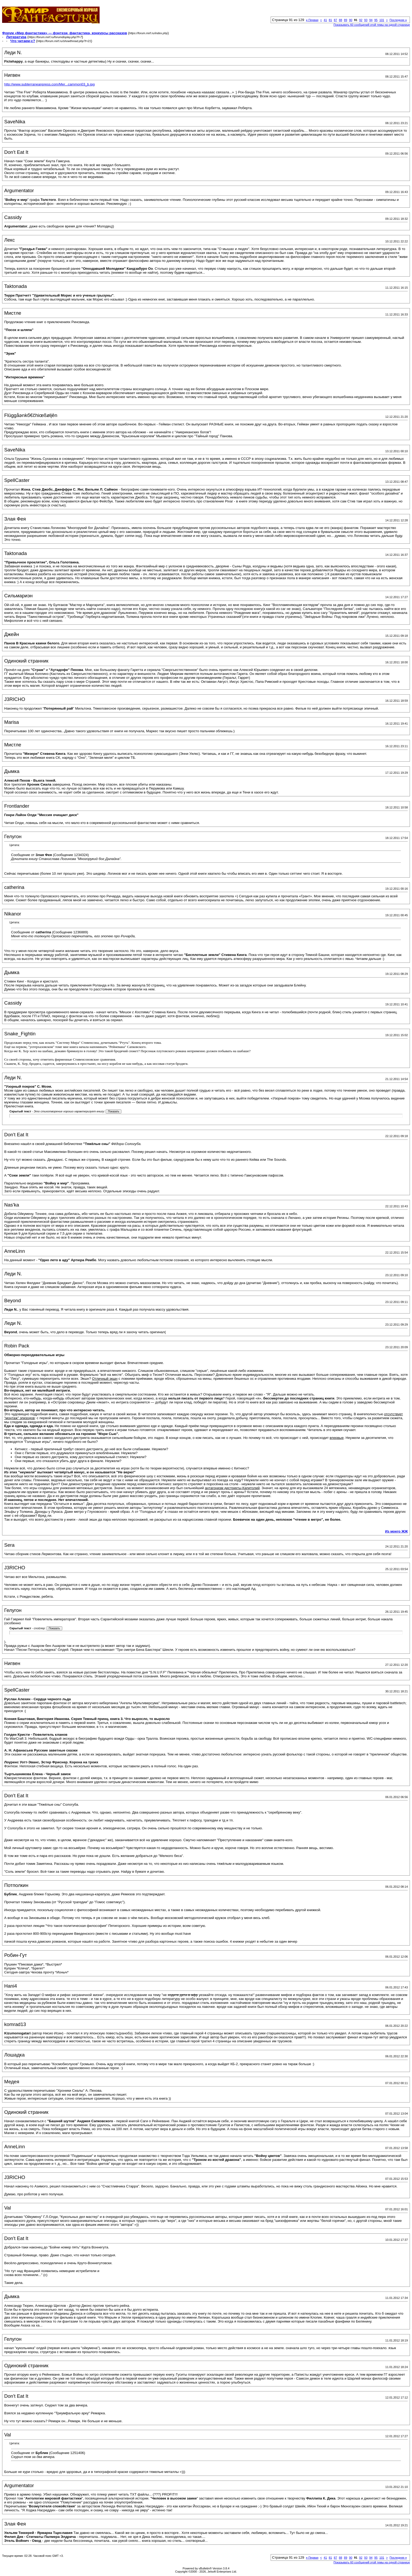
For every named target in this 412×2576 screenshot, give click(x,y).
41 (325, 20)
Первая (312, 20)
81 (330, 20)
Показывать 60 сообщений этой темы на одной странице (371, 24)
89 (345, 20)
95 (376, 20)
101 (381, 20)
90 (350, 20)
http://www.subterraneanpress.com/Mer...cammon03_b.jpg (49, 84)
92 (360, 20)
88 (340, 20)
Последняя (398, 20)
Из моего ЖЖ (396, 1531)
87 (335, 20)
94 (370, 20)
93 (365, 20)
